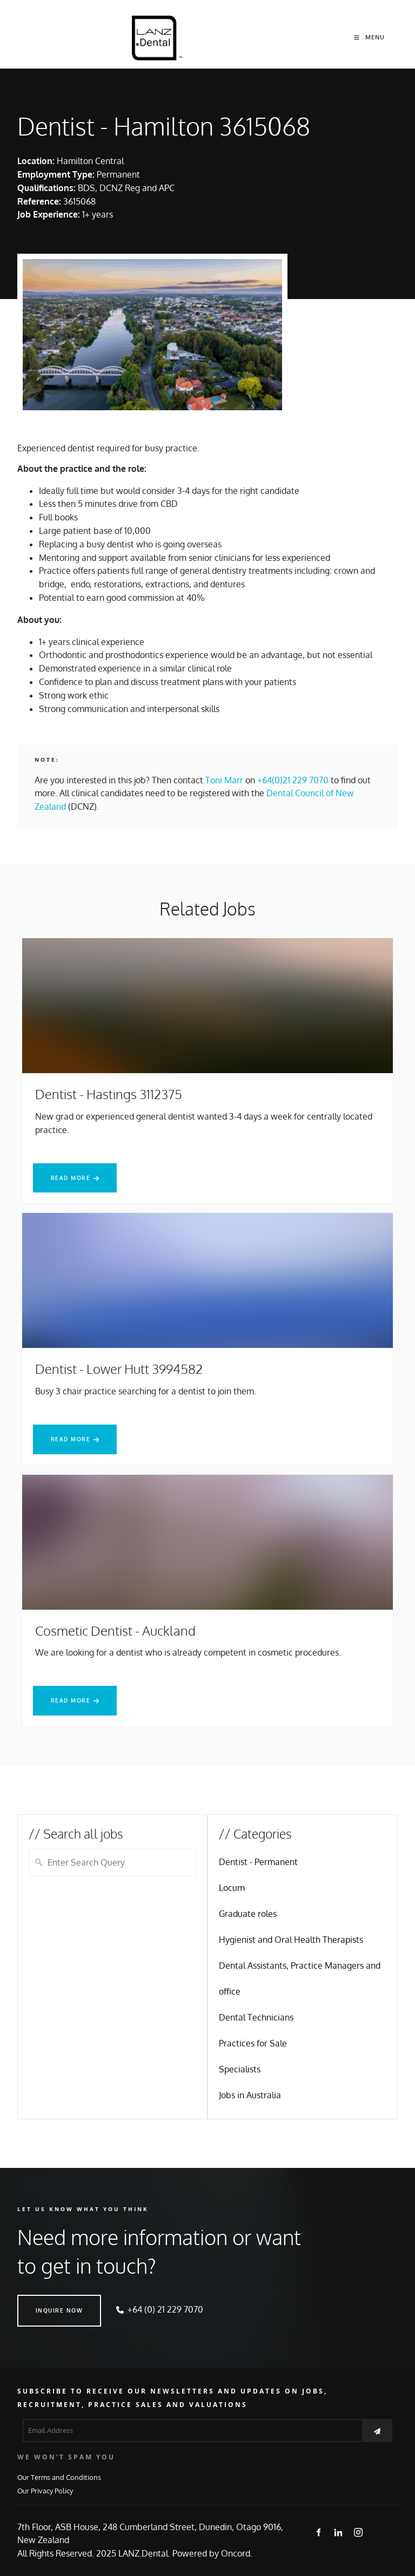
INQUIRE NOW (41, 2301)
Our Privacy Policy (45, 2490)
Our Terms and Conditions (59, 2477)
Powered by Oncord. (212, 2553)
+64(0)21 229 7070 (293, 780)
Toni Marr (224, 780)
